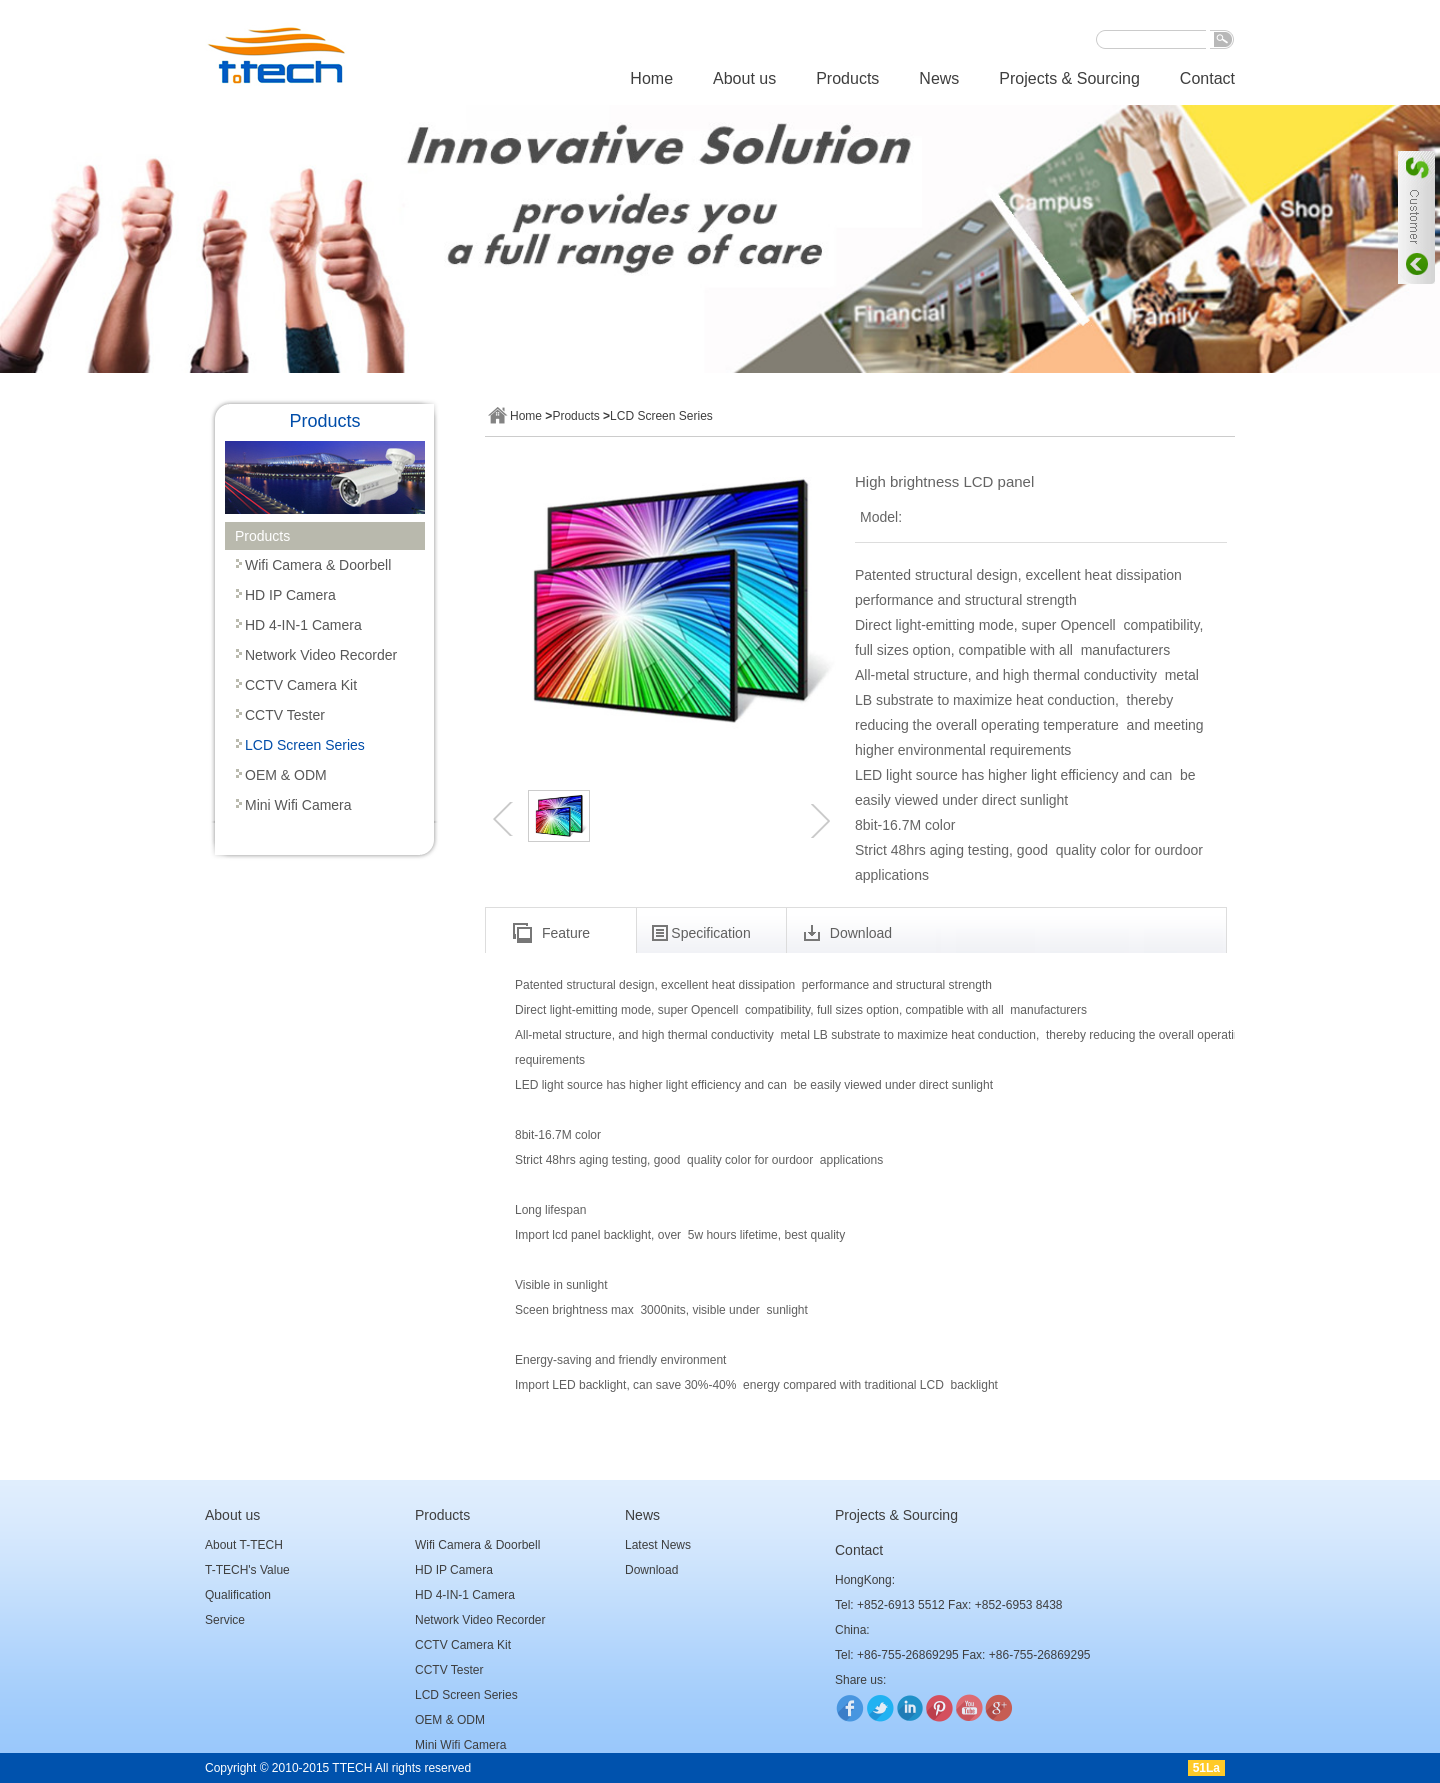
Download (651, 1570)
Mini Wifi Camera (298, 805)
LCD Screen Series (305, 745)
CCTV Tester (285, 715)
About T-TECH (244, 1545)
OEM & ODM (286, 775)
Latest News (658, 1545)
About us (744, 78)
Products (847, 78)
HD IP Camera (290, 595)
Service (225, 1620)
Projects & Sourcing (1069, 78)
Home (651, 78)
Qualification (238, 1595)
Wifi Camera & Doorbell (318, 565)
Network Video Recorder (321, 655)
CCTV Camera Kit (301, 685)
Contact (1207, 78)
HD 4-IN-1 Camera (303, 625)
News (939, 78)
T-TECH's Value (247, 1570)
